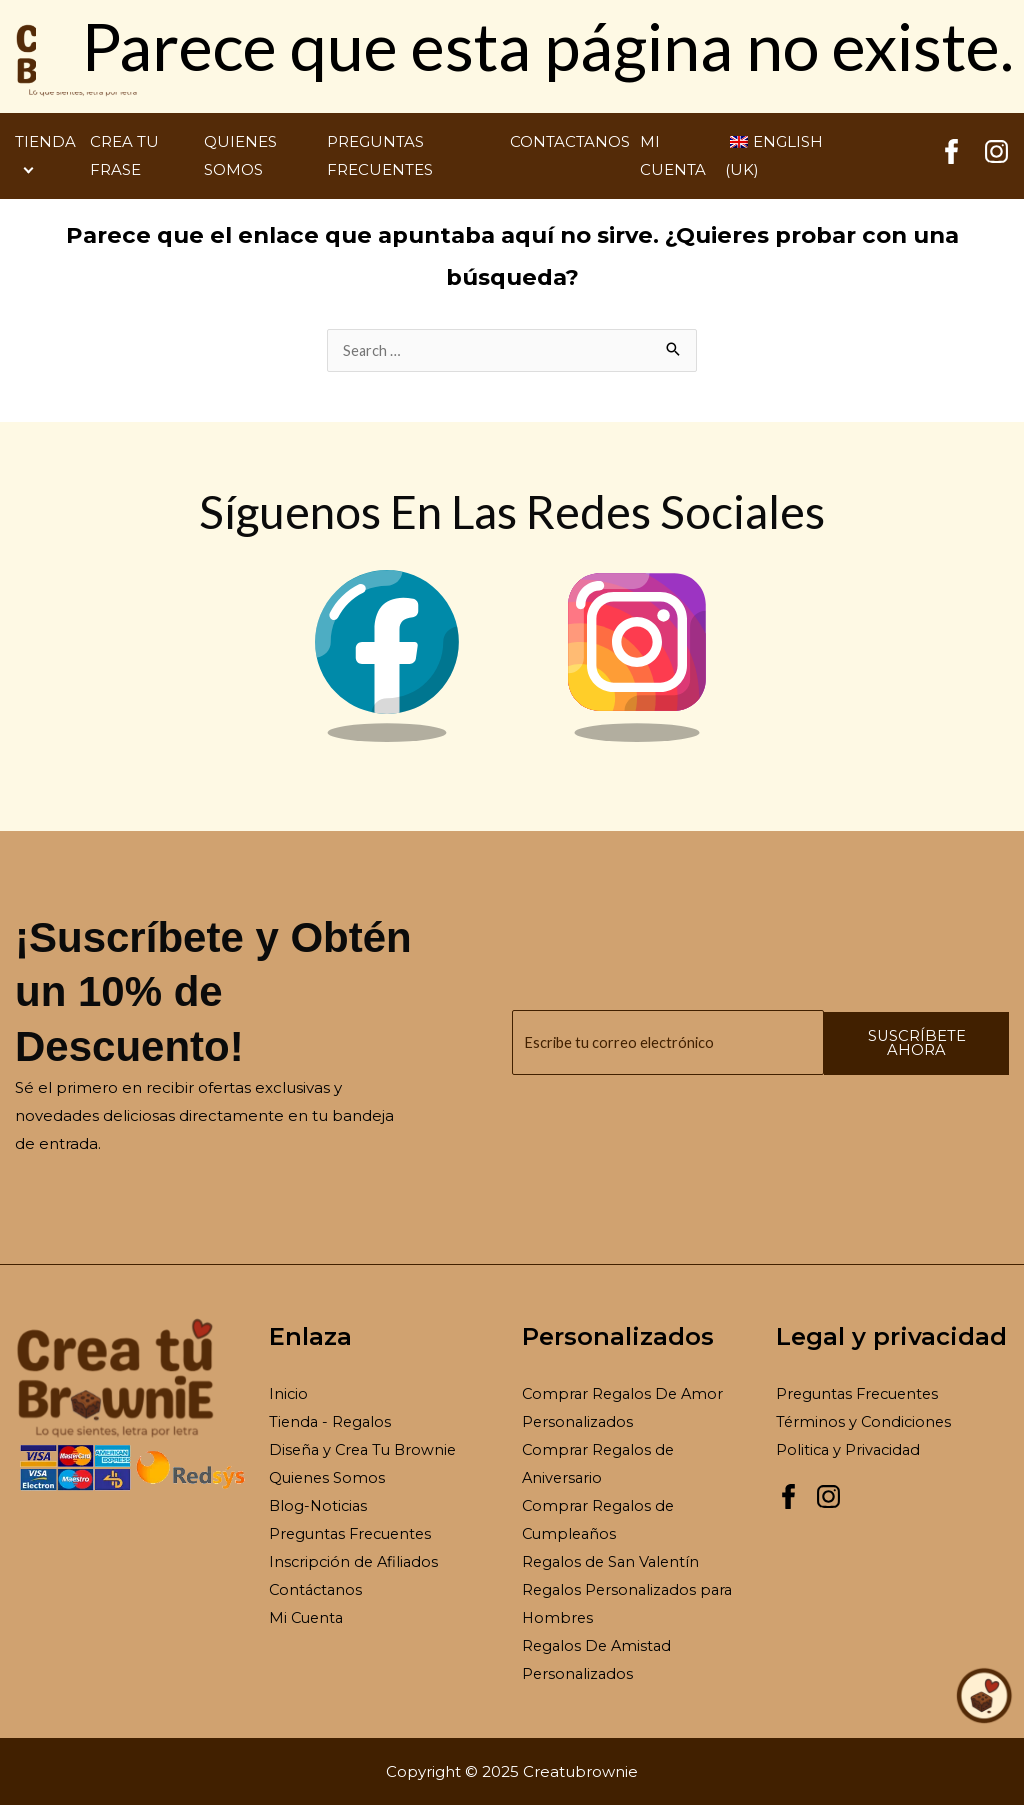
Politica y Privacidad (850, 1449)
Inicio (289, 1394)
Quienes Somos (328, 1477)
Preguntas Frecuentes (354, 1533)
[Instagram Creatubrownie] (996, 158)
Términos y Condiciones (865, 1421)
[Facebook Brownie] (387, 737)
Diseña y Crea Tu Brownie (366, 1449)
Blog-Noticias (320, 1505)
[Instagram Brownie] (637, 737)
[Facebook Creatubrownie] (951, 158)
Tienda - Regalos (332, 1421)
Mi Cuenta (308, 1616)
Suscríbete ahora (934, 1043)
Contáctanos (317, 1588)
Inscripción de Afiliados (356, 1561)
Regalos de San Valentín (613, 1561)
